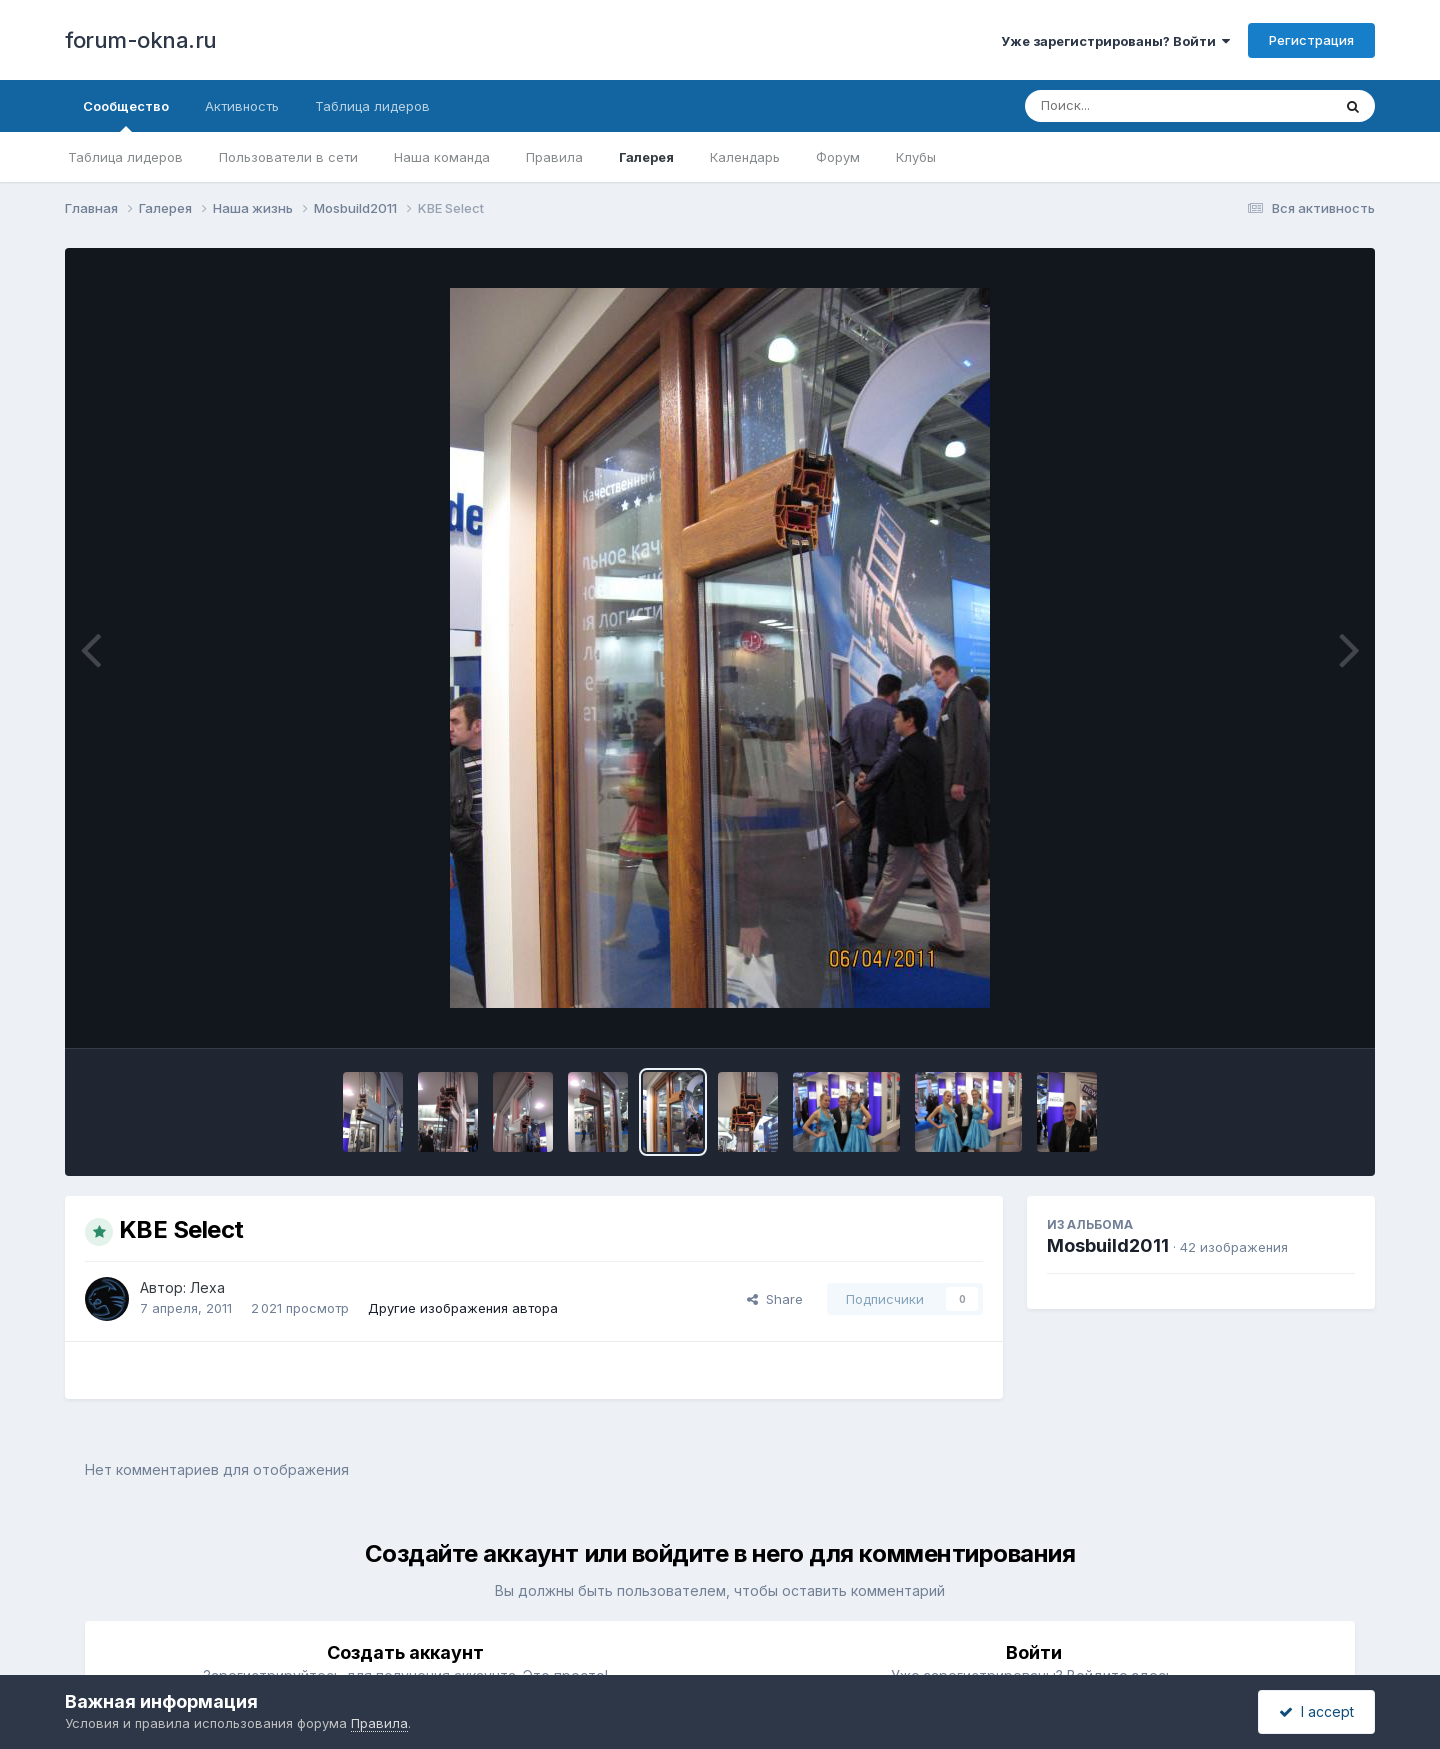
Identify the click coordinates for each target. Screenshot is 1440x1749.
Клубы (916, 157)
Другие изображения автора (463, 1308)
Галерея (646, 157)
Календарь (745, 157)
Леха (207, 1287)
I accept (1316, 1711)
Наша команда (442, 157)
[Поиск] (1140, 106)
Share (775, 1299)
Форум (838, 157)
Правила (554, 157)
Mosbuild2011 (1108, 1245)
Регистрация (1311, 40)
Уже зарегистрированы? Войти (1115, 41)
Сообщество (126, 115)
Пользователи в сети (288, 157)
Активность (242, 106)
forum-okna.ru (141, 40)
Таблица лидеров (125, 157)
